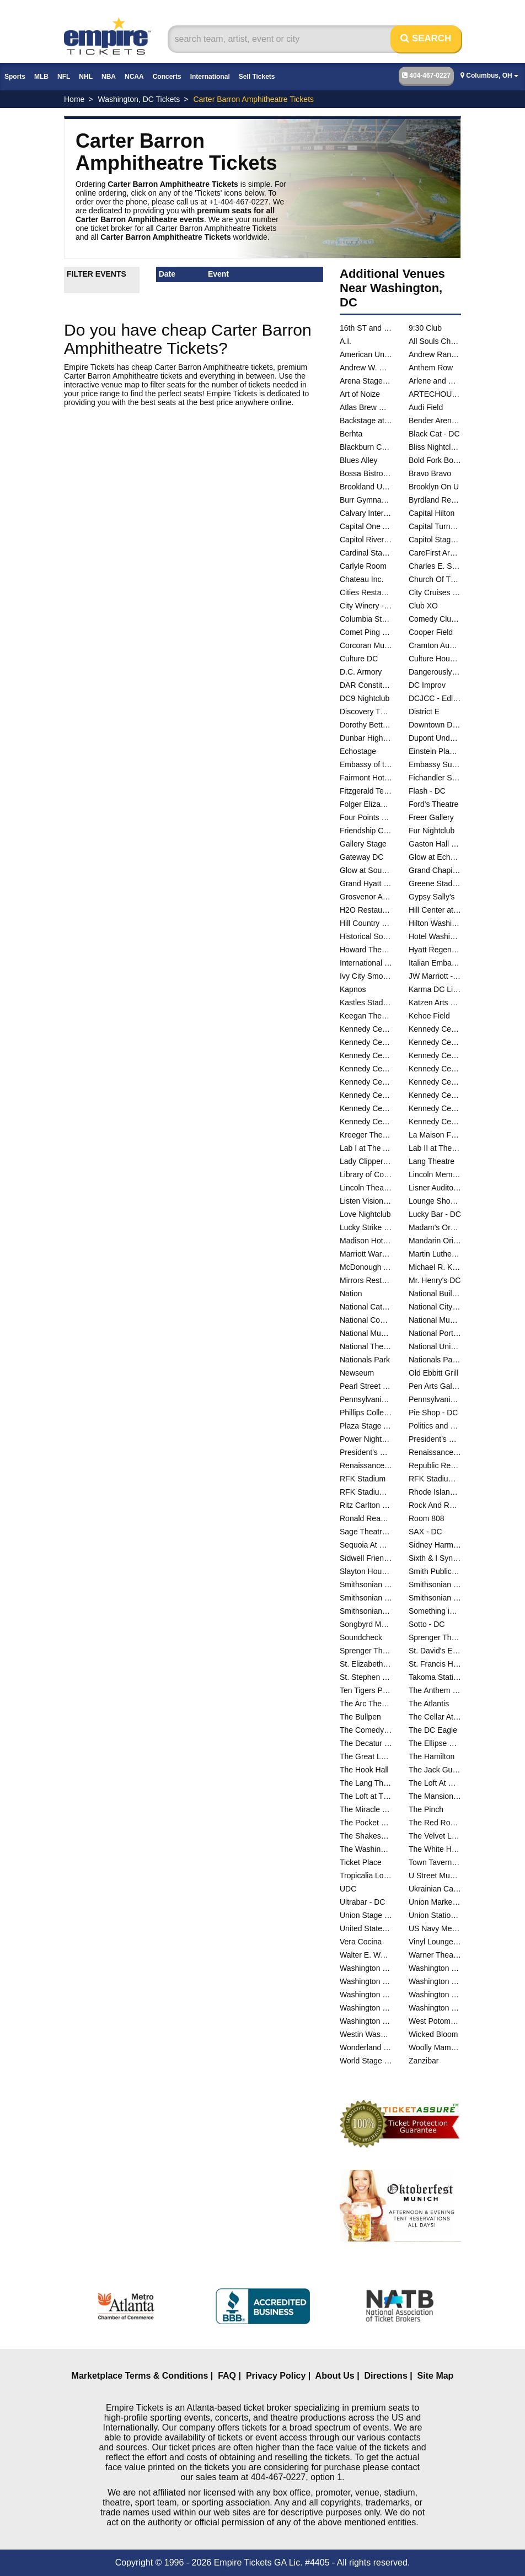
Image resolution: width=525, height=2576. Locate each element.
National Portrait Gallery (435, 1333)
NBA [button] (108, 76)
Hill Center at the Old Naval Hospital (435, 910)
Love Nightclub (365, 1214)
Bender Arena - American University (435, 420)
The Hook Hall (364, 1769)
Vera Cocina (361, 1941)
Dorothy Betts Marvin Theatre (366, 724)
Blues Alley (358, 460)
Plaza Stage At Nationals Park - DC (366, 1425)
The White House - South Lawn (435, 1849)
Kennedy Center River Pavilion (435, 1068)
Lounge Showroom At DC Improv (435, 1201)
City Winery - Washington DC (366, 605)
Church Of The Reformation (435, 579)
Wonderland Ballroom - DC (366, 2047)
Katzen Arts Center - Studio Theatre (435, 1002)
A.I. (345, 341)
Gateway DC (361, 857)
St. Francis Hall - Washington (435, 1663)
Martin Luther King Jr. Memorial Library (435, 1253)
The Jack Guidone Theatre (435, 1769)
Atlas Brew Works (366, 407)
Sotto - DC (426, 1624)
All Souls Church (435, 341)
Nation (351, 1293)
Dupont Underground (435, 738)
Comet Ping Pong (366, 632)
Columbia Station (366, 619)
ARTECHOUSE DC (435, 394)
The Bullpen (360, 1716)
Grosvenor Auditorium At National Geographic (366, 896)
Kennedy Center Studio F (435, 1081)
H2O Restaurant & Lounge (366, 910)
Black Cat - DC (434, 433)
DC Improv (427, 685)
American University (366, 354)
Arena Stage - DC (366, 380)
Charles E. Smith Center (435, 566)
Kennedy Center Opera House (435, 1055)
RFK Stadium (362, 1478)
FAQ (227, 2375)
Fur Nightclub (431, 830)
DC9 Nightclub (364, 698)
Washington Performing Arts (435, 2007)
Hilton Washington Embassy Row (435, 923)
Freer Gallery (431, 817)
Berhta (351, 433)
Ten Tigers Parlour (366, 1690)
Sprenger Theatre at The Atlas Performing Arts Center (366, 1650)
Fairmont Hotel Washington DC (366, 777)
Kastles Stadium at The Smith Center (366, 1002)
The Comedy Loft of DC (366, 1730)
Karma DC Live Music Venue (435, 989)
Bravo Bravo (430, 473)
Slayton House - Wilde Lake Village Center (366, 1571)
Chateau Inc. (361, 579)
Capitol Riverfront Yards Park (366, 539)
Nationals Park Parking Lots (435, 1359)
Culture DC (359, 658)
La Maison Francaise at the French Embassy (435, 1134)
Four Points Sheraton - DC (366, 817)
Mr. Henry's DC (434, 1280)
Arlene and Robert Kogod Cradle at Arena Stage (435, 380)
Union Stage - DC (366, 1915)
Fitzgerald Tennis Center (366, 790)
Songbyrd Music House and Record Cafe (366, 1624)
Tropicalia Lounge (366, 1875)
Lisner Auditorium (435, 1187)
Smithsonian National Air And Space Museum (366, 1597)
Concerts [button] (167, 76)
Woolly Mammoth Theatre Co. (435, 2047)
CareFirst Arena (435, 552)
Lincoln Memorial (435, 1174)
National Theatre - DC (366, 1346)
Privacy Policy (276, 2375)
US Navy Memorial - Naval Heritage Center (435, 1928)
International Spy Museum (366, 962)
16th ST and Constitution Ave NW (366, 328)
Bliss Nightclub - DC (435, 447)
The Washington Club (366, 1849)
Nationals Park (365, 1359)
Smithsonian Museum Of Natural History (435, 1584)
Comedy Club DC (435, 619)
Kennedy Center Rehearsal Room (366, 1068)
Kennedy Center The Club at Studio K (435, 1108)
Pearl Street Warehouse (366, 1386)
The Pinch (426, 1809)
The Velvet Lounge (435, 1835)
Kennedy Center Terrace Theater (366, 1108)
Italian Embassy (435, 962)
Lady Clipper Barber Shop (366, 1161)
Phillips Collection (366, 1412)
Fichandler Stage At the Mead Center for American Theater (435, 777)
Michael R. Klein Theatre (435, 1267)
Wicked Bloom (433, 2034)
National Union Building (435, 1346)
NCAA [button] (134, 76)
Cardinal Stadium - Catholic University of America (366, 552)
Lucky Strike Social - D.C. (366, 1227)
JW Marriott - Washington (435, 976)
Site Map (435, 2375)
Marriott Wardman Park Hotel (366, 1253)
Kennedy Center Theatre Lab (435, 1121)
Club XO (423, 605)
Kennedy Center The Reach (366, 1121)
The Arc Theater (366, 1703)
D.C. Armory (361, 671)
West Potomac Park (435, 2021)
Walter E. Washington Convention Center (366, 1954)
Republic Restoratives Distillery (435, 1465)
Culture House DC (435, 658)
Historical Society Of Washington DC (366, 936)
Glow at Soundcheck (366, 870)
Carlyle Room (363, 566)
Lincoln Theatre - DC (366, 1187)
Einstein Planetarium (435, 751)
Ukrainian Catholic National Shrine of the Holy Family (435, 1888)
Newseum (357, 1372)
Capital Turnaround (435, 526)
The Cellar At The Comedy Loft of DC (435, 1716)
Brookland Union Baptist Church (366, 486)
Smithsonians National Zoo (366, 1611)
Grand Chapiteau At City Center (435, 870)
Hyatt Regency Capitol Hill (435, 949)
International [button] (210, 76)
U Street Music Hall (435, 1875)
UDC (348, 1888)
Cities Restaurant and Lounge (366, 592)
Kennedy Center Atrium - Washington (366, 1029)
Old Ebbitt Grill (433, 1372)
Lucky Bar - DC (435, 1214)
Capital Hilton (431, 513)
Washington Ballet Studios (366, 1968)
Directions (386, 2375)
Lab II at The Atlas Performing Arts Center (435, 1148)
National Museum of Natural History (366, 1333)
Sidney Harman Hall (435, 1544)
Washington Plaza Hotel (366, 2021)
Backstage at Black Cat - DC (366, 420)
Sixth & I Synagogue (435, 1558)
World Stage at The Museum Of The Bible (366, 2060)
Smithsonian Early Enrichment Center (366, 1584)
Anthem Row (431, 367)
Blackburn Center (366, 447)
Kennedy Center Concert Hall (435, 1029)
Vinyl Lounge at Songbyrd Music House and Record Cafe (435, 1941)
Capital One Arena (366, 526)
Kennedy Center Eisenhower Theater (366, 1042)
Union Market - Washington (435, 1902)
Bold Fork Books (435, 460)
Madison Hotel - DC (366, 1240)
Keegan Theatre (366, 1015)
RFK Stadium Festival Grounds (435, 1478)
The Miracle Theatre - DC (366, 1809)
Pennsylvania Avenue (435, 1399)
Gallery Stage (363, 843)
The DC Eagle (433, 1730)
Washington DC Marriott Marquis (366, 1981)
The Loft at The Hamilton (366, 1796)
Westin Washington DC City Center (366, 2034)
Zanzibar (423, 2060)
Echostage (358, 751)
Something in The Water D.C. (435, 1611)
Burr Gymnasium (366, 499)
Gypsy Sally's (432, 896)
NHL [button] (86, 76)
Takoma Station (435, 1677)
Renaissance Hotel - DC (435, 1452)
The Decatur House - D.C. (366, 1743)
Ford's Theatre (433, 804)
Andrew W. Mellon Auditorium (366, 367)
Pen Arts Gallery (435, 1386)
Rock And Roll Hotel (435, 1505)
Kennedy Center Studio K (366, 1095)
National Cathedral (366, 1306)
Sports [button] (14, 76)
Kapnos (353, 989)
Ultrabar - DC (362, 1902)
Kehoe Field (429, 1015)
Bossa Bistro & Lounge (366, 473)
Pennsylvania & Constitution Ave (366, 1399)
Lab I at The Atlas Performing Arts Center (366, 1148)
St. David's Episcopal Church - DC (435, 1650)
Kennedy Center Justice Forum (366, 1055)
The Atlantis (429, 1703)
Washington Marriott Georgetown (435, 1994)
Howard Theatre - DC (366, 949)
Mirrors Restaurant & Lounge (366, 1280)
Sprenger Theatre (435, 1637)
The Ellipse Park (435, 1743)
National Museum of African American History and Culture (435, 1320)
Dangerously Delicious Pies (435, 671)
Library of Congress (366, 1174)
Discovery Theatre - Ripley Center (366, 711)
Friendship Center (366, 830)
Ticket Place (361, 1862)
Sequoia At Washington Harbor (366, 1544)
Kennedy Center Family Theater (435, 1042)
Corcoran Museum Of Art (366, 645)
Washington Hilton (366, 1994)
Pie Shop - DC (433, 1412)
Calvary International (366, 513)
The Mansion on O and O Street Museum (435, 1796)
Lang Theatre (431, 1161)
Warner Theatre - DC (435, 1954)
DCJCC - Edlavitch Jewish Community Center (435, 698)
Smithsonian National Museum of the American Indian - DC (435, 1597)
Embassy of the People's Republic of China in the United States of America (366, 764)
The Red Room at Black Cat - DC (435, 1822)
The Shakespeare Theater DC (366, 1835)
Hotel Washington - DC (435, 936)
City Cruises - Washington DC (435, 592)
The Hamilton (431, 1756)
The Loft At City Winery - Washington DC (435, 1783)
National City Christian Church (435, 1306)
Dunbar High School (366, 738)
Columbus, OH (489, 75)
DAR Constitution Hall (366, 685)
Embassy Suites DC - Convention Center (435, 764)
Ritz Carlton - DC (366, 1505)
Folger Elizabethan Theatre (366, 804)
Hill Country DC (366, 923)
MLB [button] (41, 76)
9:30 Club (425, 328)
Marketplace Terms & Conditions (140, 2375)
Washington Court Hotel (435, 1968)
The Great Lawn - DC (366, 1756)
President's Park (435, 1439)
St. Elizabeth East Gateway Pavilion (366, 1663)
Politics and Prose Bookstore (435, 1425)
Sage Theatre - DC (366, 1531)
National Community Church (366, 1320)
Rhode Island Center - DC (435, 1492)
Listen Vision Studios (366, 1201)
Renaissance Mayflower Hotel (366, 1465)
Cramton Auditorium (435, 645)
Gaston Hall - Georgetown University (435, 843)
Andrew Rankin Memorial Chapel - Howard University (435, 354)
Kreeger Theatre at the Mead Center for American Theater (366, 1134)
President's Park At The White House (366, 1452)
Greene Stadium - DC (435, 883)
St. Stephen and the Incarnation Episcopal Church (366, 1677)
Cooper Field (431, 632)
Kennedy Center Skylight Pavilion (366, 1081)
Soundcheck (361, 1637)
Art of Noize (360, 394)
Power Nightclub (366, 1439)
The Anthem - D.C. (435, 1690)
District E (424, 711)
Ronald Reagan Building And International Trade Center (366, 1518)
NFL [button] (63, 76)
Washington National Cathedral (366, 2007)
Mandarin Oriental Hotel (435, 1240)
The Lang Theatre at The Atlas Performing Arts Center (366, 1783)
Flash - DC (427, 790)
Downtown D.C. (435, 724)
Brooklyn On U (434, 486)
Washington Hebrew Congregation (435, 1981)
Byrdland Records (435, 499)
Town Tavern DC (435, 1862)
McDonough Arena (366, 1267)
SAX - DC (425, 1531)
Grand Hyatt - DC (366, 883)
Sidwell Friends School (366, 1558)
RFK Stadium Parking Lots (366, 1492)
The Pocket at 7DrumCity (366, 1822)
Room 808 (426, 1518)
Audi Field (426, 407)
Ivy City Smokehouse (366, 976)
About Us (335, 2375)
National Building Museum (435, 1293)
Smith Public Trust (435, 1571)
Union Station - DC (435, 1915)
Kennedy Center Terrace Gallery (435, 1095)
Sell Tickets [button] (257, 76)
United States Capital (366, 1928)
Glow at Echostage (435, 857)
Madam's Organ (435, 1227)
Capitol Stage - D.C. (435, 539)
